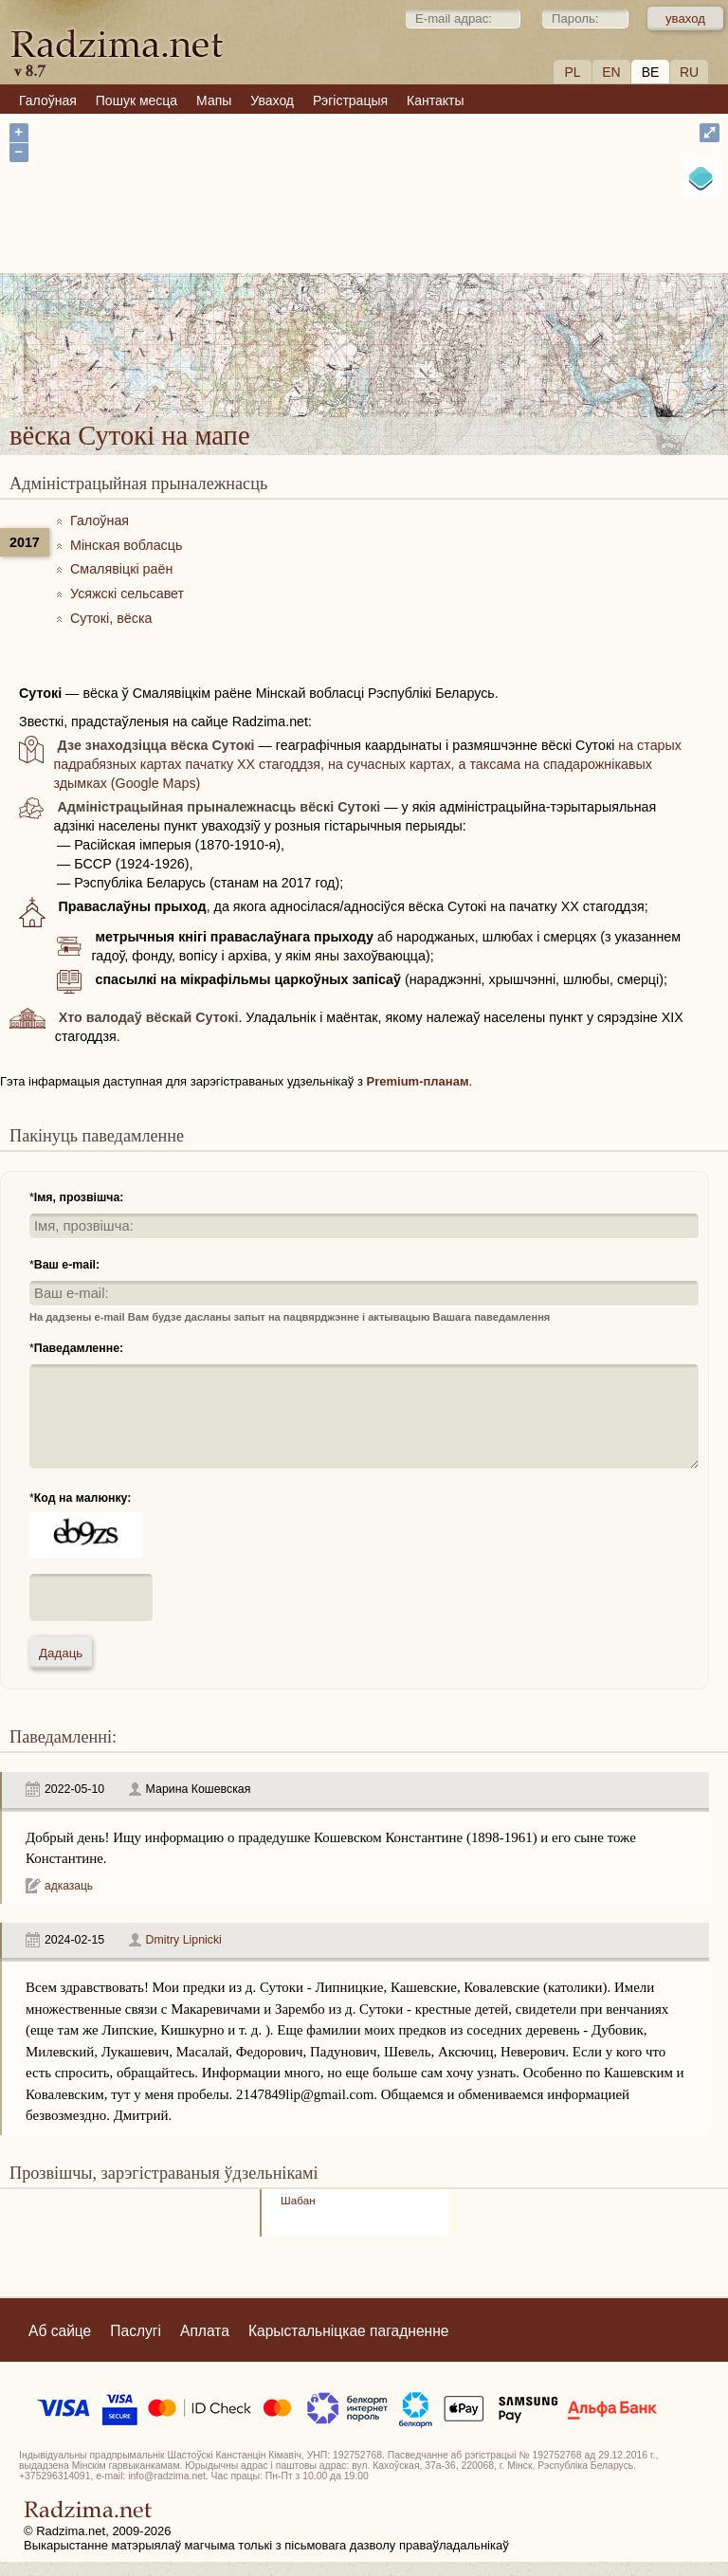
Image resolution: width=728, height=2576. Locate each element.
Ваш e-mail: (67, 1264)
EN (611, 72)
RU (689, 72)
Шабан (298, 2200)
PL (572, 72)
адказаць (69, 1885)
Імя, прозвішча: (79, 1197)
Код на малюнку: (83, 1498)
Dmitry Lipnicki (184, 1939)
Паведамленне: (78, 1348)
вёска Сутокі (419, 306)
